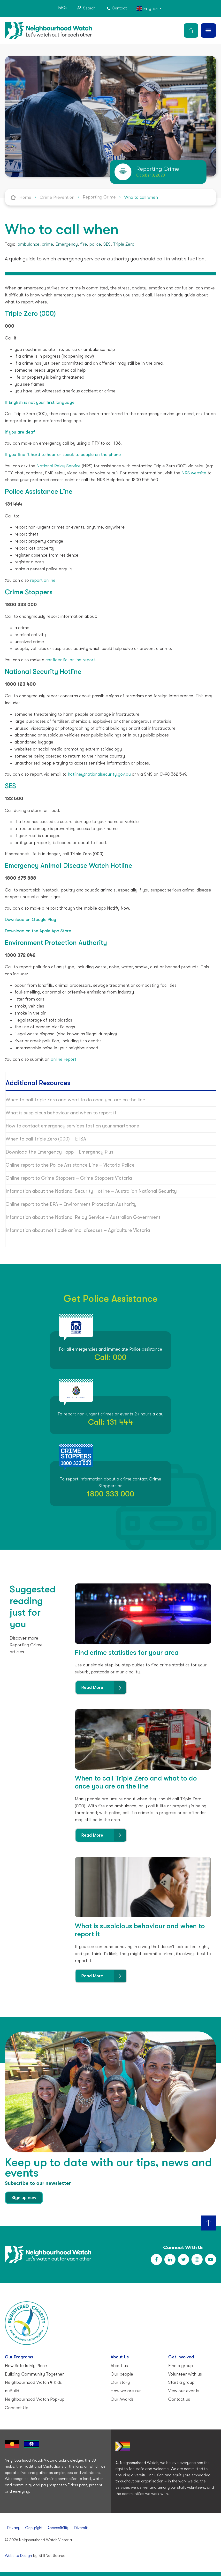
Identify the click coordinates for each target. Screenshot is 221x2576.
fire (83, 244)
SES (107, 244)
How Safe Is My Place (26, 2365)
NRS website (194, 473)
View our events (183, 2390)
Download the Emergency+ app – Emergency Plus (59, 1152)
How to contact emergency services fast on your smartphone (72, 1126)
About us (119, 2365)
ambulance (28, 244)
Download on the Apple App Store (38, 930)
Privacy (13, 2528)
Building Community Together (34, 2374)
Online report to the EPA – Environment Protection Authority (71, 1204)
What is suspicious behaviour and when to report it (61, 1113)
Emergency (66, 244)
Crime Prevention (57, 197)
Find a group (180, 2365)
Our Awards (122, 2399)
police (95, 244)
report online (42, 580)
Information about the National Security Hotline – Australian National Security (91, 1191)
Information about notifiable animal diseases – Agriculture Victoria (78, 1230)
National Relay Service (59, 466)
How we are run (126, 2390)
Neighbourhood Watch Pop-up (34, 2399)
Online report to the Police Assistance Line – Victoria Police (70, 1165)
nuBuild (12, 2390)
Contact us (179, 2399)
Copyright (34, 2528)
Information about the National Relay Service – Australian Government (83, 1217)
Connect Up (16, 2407)
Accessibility (58, 2528)
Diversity (82, 2528)
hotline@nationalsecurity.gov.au (99, 774)
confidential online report (70, 659)
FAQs (62, 8)
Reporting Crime (99, 197)
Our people (122, 2374)
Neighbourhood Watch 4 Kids (33, 2382)
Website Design (18, 2556)
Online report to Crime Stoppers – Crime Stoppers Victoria (69, 1178)
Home (25, 197)
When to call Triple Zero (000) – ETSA (46, 1139)
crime (47, 244)
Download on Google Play (30, 919)
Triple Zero (123, 244)
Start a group (181, 2382)
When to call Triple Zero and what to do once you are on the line (75, 1100)
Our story (120, 2382)
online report (63, 1059)
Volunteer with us (185, 2374)
